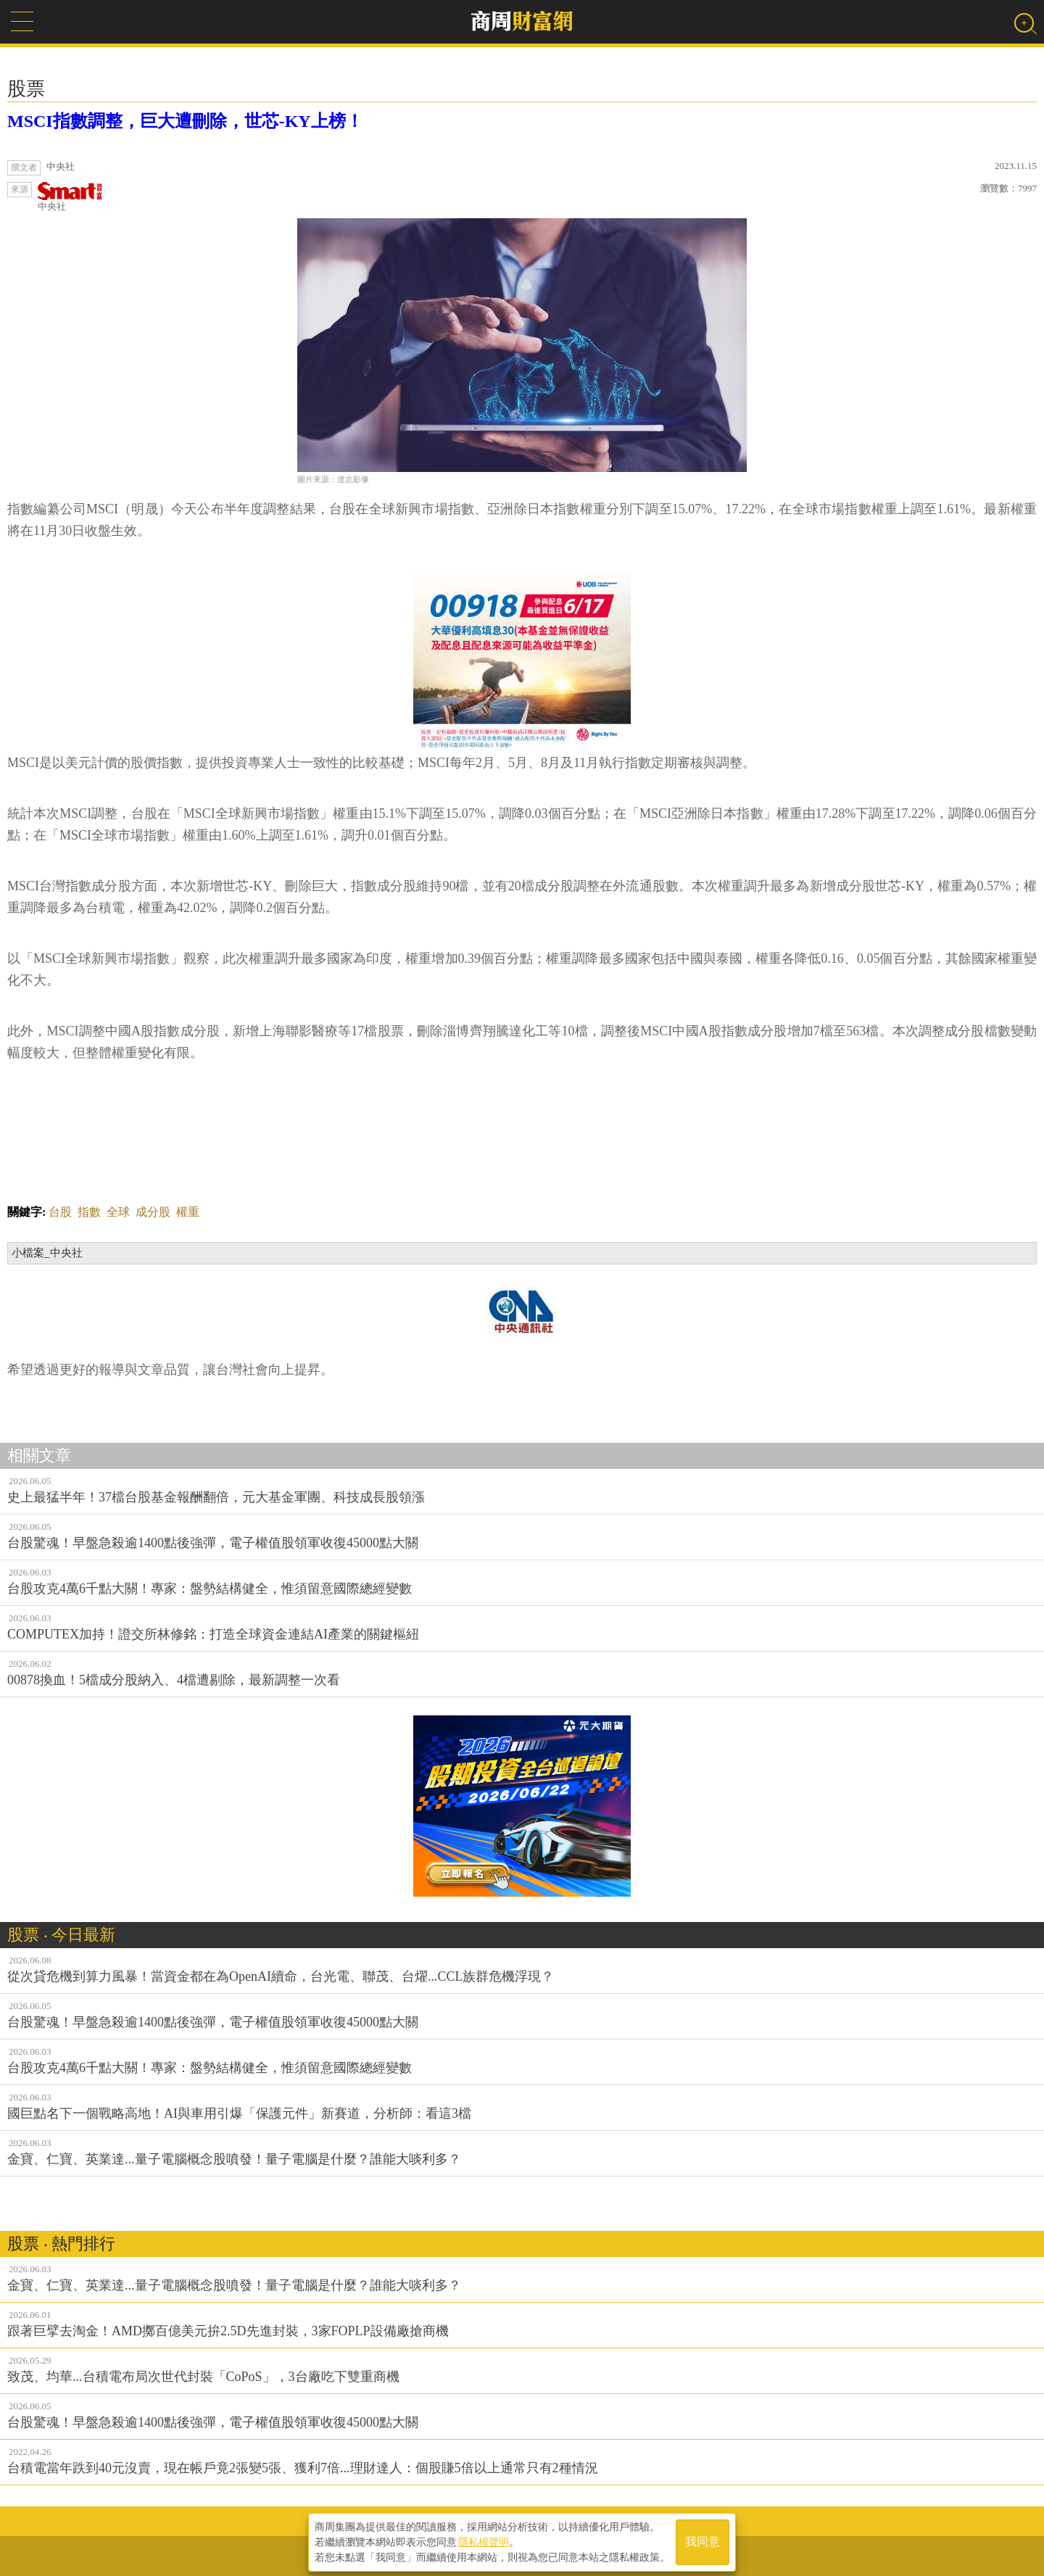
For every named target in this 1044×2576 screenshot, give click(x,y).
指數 (89, 1212)
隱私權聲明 (483, 2540)
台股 (60, 1212)
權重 (187, 1212)
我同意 (702, 2541)
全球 (118, 1212)
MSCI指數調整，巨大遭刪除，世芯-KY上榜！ (185, 121)
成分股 (153, 1212)
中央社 (70, 197)
